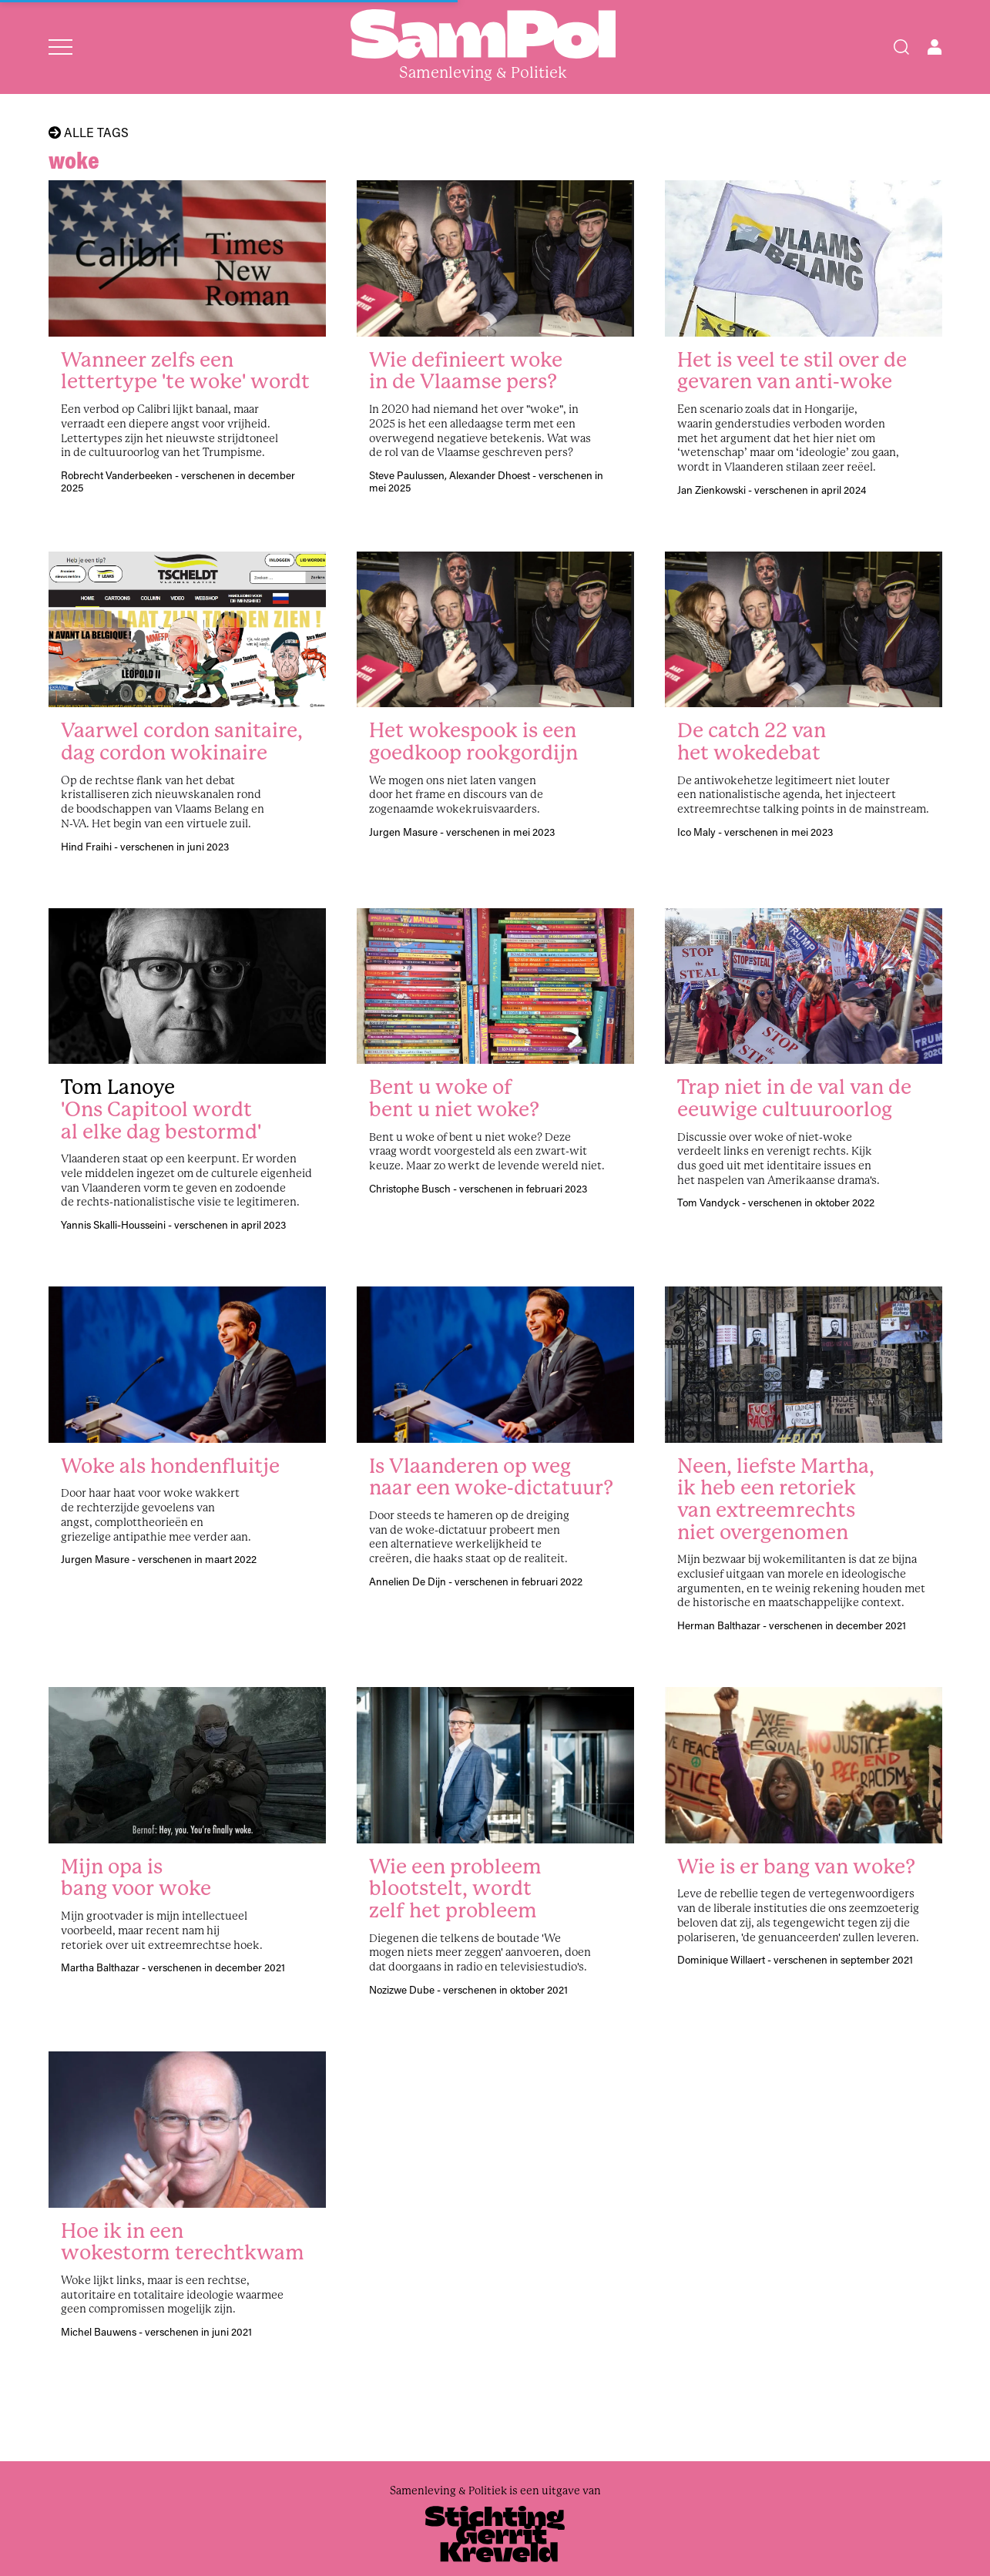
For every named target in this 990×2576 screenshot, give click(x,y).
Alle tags (89, 132)
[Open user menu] (934, 47)
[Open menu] (60, 47)
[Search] (901, 47)
